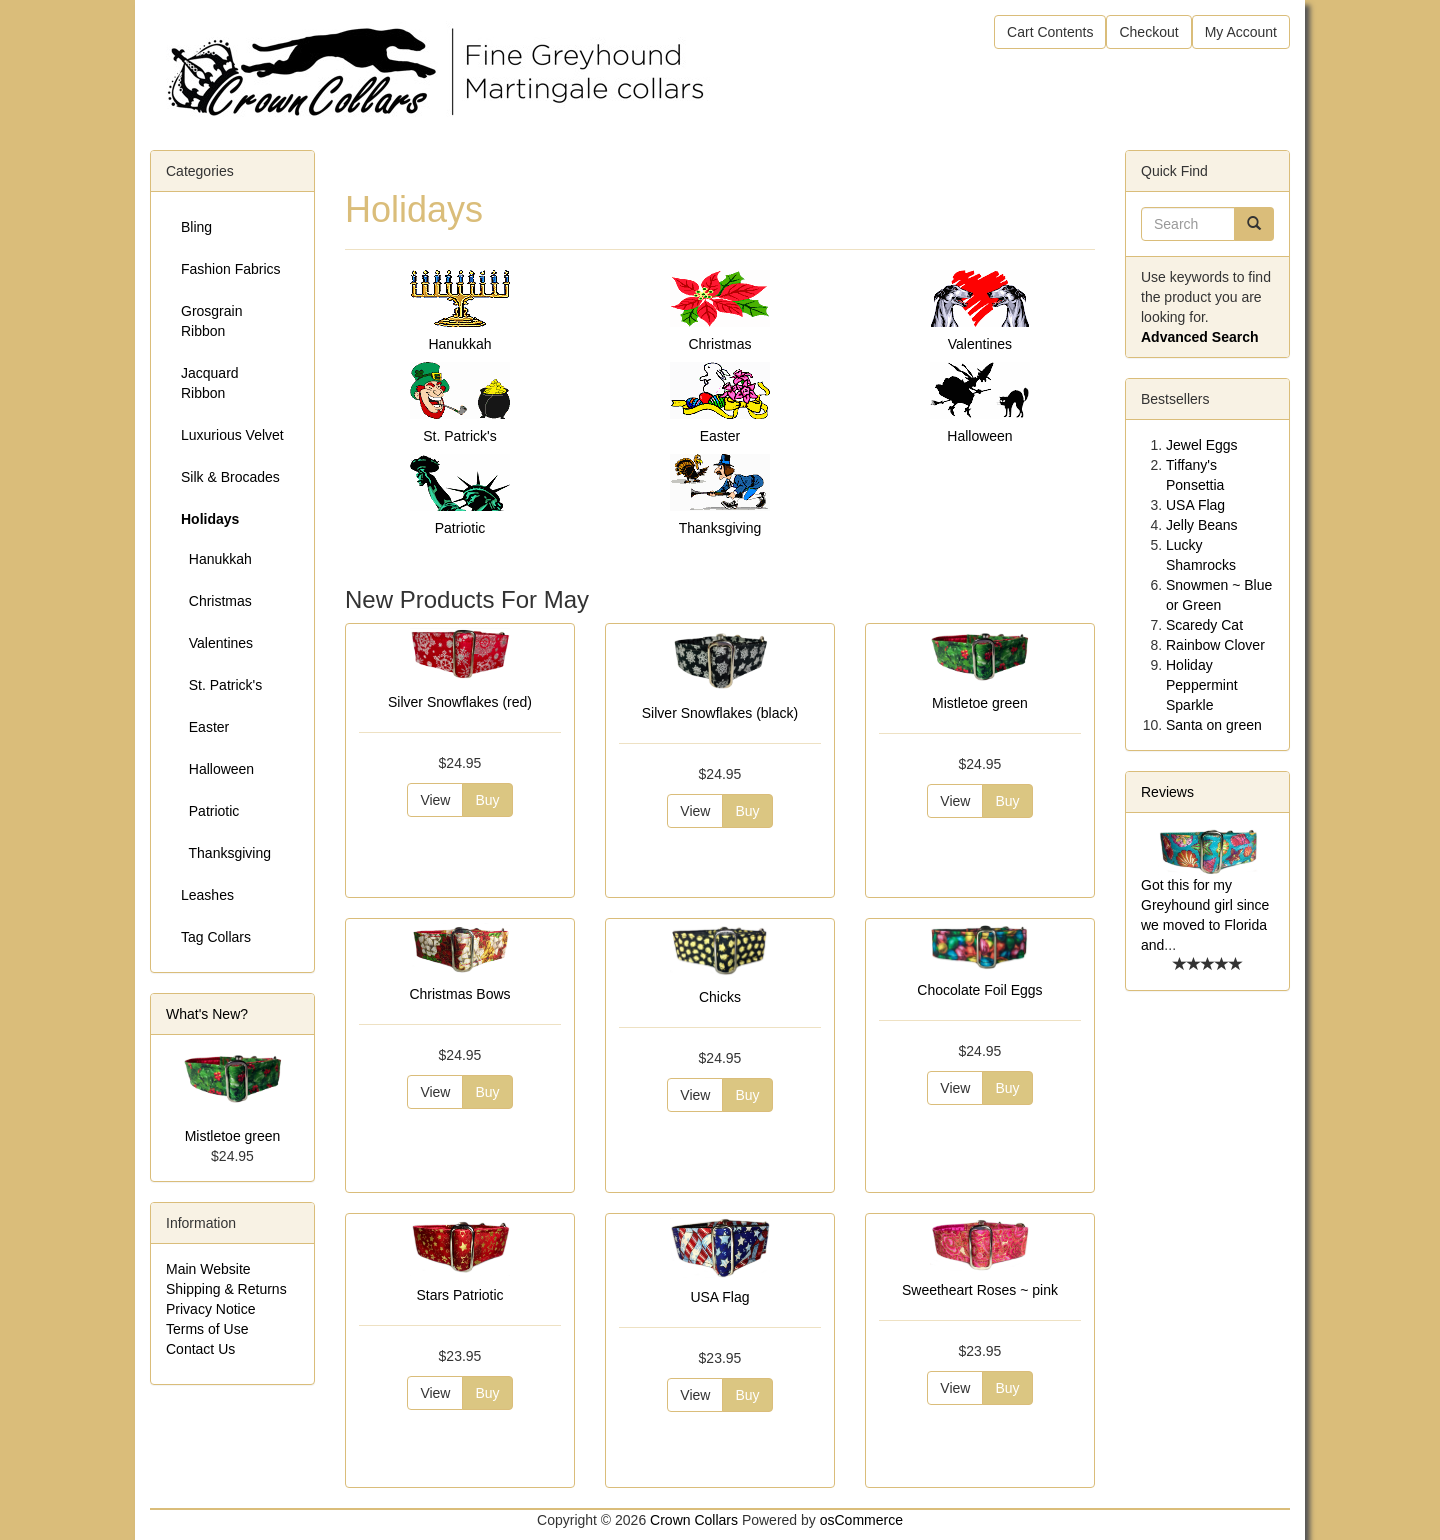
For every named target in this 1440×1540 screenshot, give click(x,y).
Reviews (1167, 792)
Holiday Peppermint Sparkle (1202, 685)
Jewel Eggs (1202, 445)
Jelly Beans (1202, 525)
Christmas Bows (459, 994)
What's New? (207, 1014)
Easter (720, 436)
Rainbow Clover (1215, 645)
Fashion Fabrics (231, 269)
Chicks (720, 997)
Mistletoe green (980, 703)
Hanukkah (459, 344)
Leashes (207, 895)
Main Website (208, 1269)
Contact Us (200, 1349)
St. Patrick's (459, 436)
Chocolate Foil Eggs (979, 990)
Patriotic (460, 528)
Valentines (980, 344)
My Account (1241, 32)
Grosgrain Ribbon (211, 321)
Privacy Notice (210, 1309)
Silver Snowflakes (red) (460, 702)
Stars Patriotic (459, 1295)
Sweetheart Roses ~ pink (980, 1290)
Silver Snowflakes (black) (720, 713)
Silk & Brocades (230, 477)
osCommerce (861, 1520)
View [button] (435, 800)
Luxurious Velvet (232, 435)
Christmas (719, 344)
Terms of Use (207, 1329)
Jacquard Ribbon (210, 383)
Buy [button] (487, 800)
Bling (196, 227)
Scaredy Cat (1204, 625)
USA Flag (719, 1297)
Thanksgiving (720, 528)
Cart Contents (1050, 32)
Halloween (979, 436)
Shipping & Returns (226, 1289)
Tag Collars (216, 937)
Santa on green (1214, 725)
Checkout (1148, 32)
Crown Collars (694, 1520)
